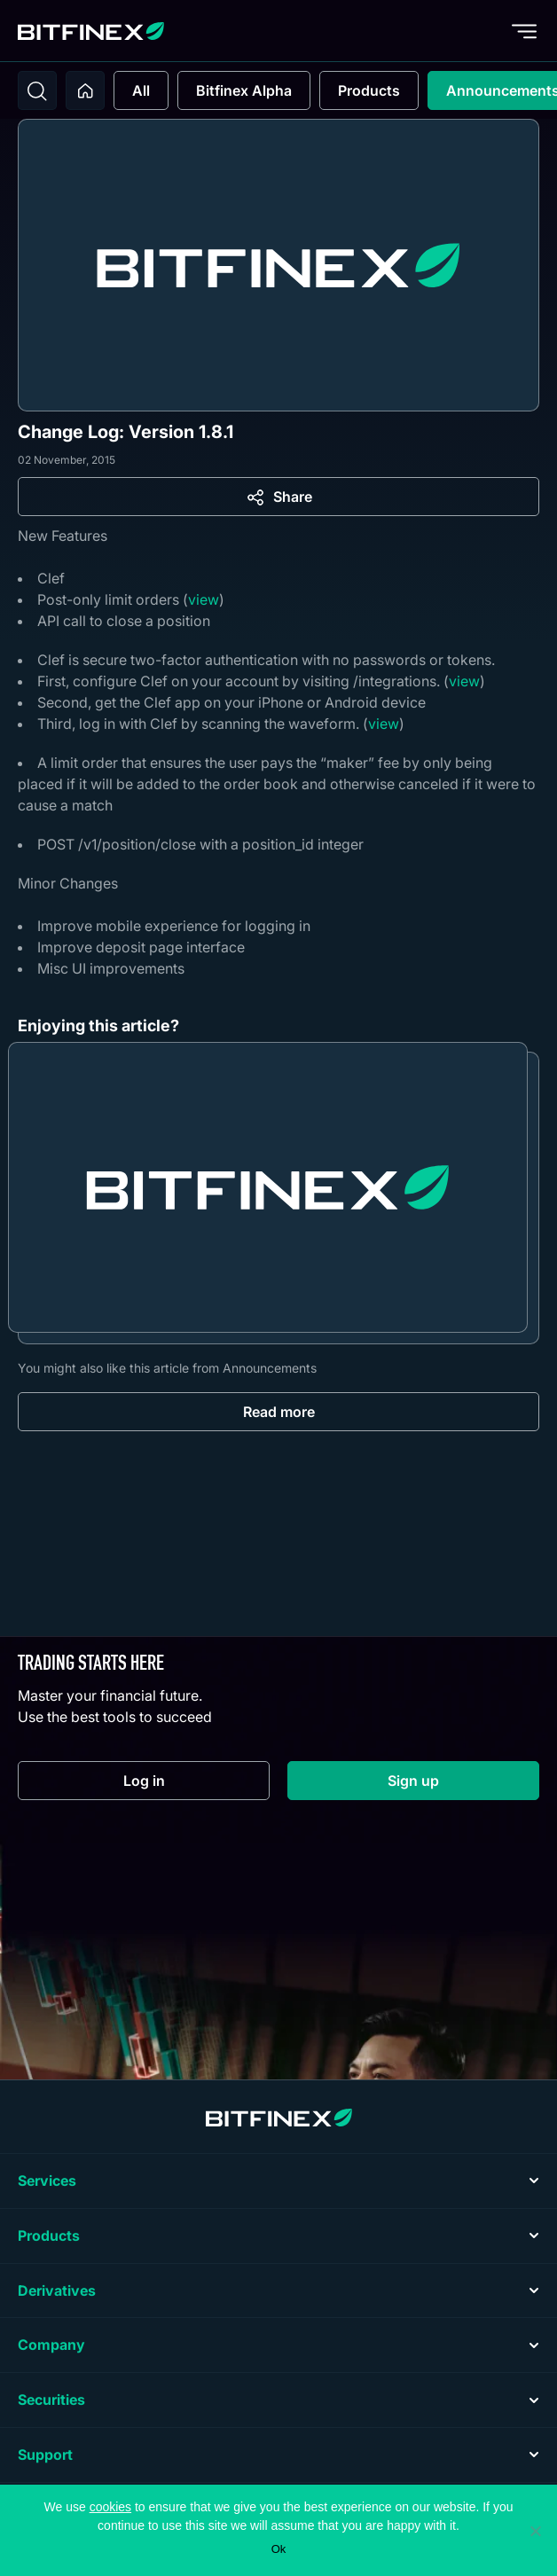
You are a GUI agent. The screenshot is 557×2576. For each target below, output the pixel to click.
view (203, 599)
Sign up (463, 1784)
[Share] (278, 496)
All (141, 90)
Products (369, 90)
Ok (278, 2549)
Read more (279, 1412)
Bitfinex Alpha (244, 90)
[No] (535, 2531)
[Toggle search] (37, 90)
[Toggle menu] (524, 31)
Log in (197, 1784)
